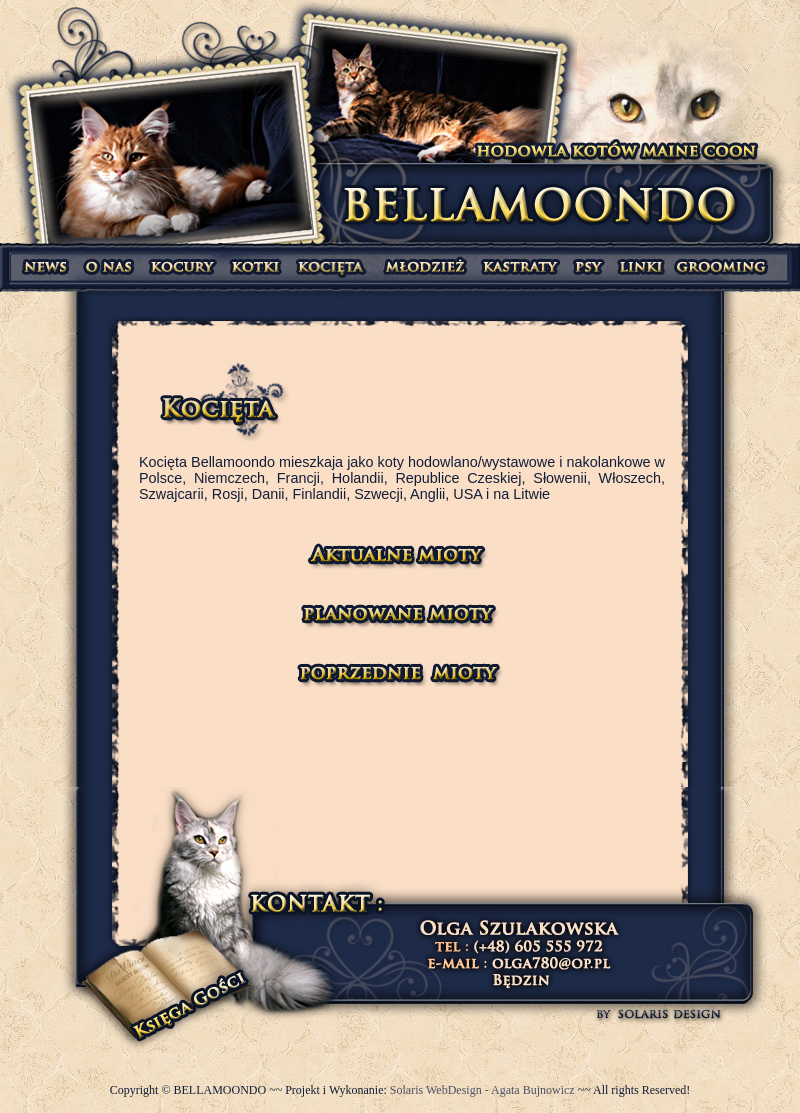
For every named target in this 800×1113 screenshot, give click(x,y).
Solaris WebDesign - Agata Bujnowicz (484, 1090)
